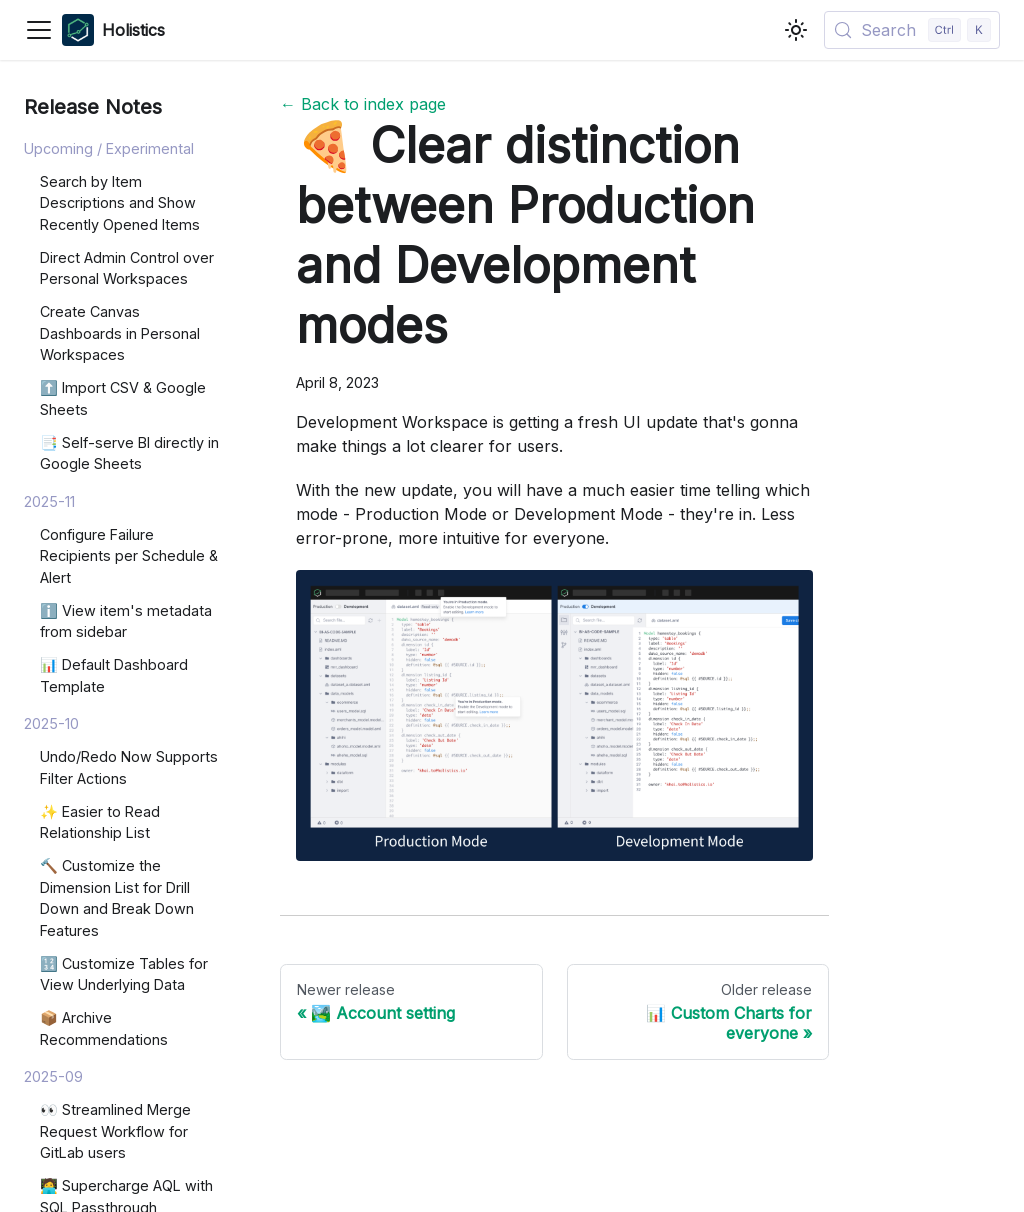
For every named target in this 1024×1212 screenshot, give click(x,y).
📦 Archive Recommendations (104, 1028)
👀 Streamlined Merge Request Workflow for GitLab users (115, 1131)
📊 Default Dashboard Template (114, 675)
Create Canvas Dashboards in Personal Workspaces (120, 333)
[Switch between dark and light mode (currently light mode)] (796, 30)
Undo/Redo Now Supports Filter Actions (129, 767)
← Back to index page (363, 104)
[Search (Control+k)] (912, 30)
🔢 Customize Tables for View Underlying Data (124, 974)
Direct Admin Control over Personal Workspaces (127, 268)
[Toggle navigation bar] (39, 30)
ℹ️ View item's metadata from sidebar (126, 621)
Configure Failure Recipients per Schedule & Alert (129, 556)
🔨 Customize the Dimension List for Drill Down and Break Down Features (117, 898)
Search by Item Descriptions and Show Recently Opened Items (120, 203)
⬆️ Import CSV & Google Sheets (123, 398)
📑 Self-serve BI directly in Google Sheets (129, 453)
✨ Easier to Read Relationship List (100, 822)
